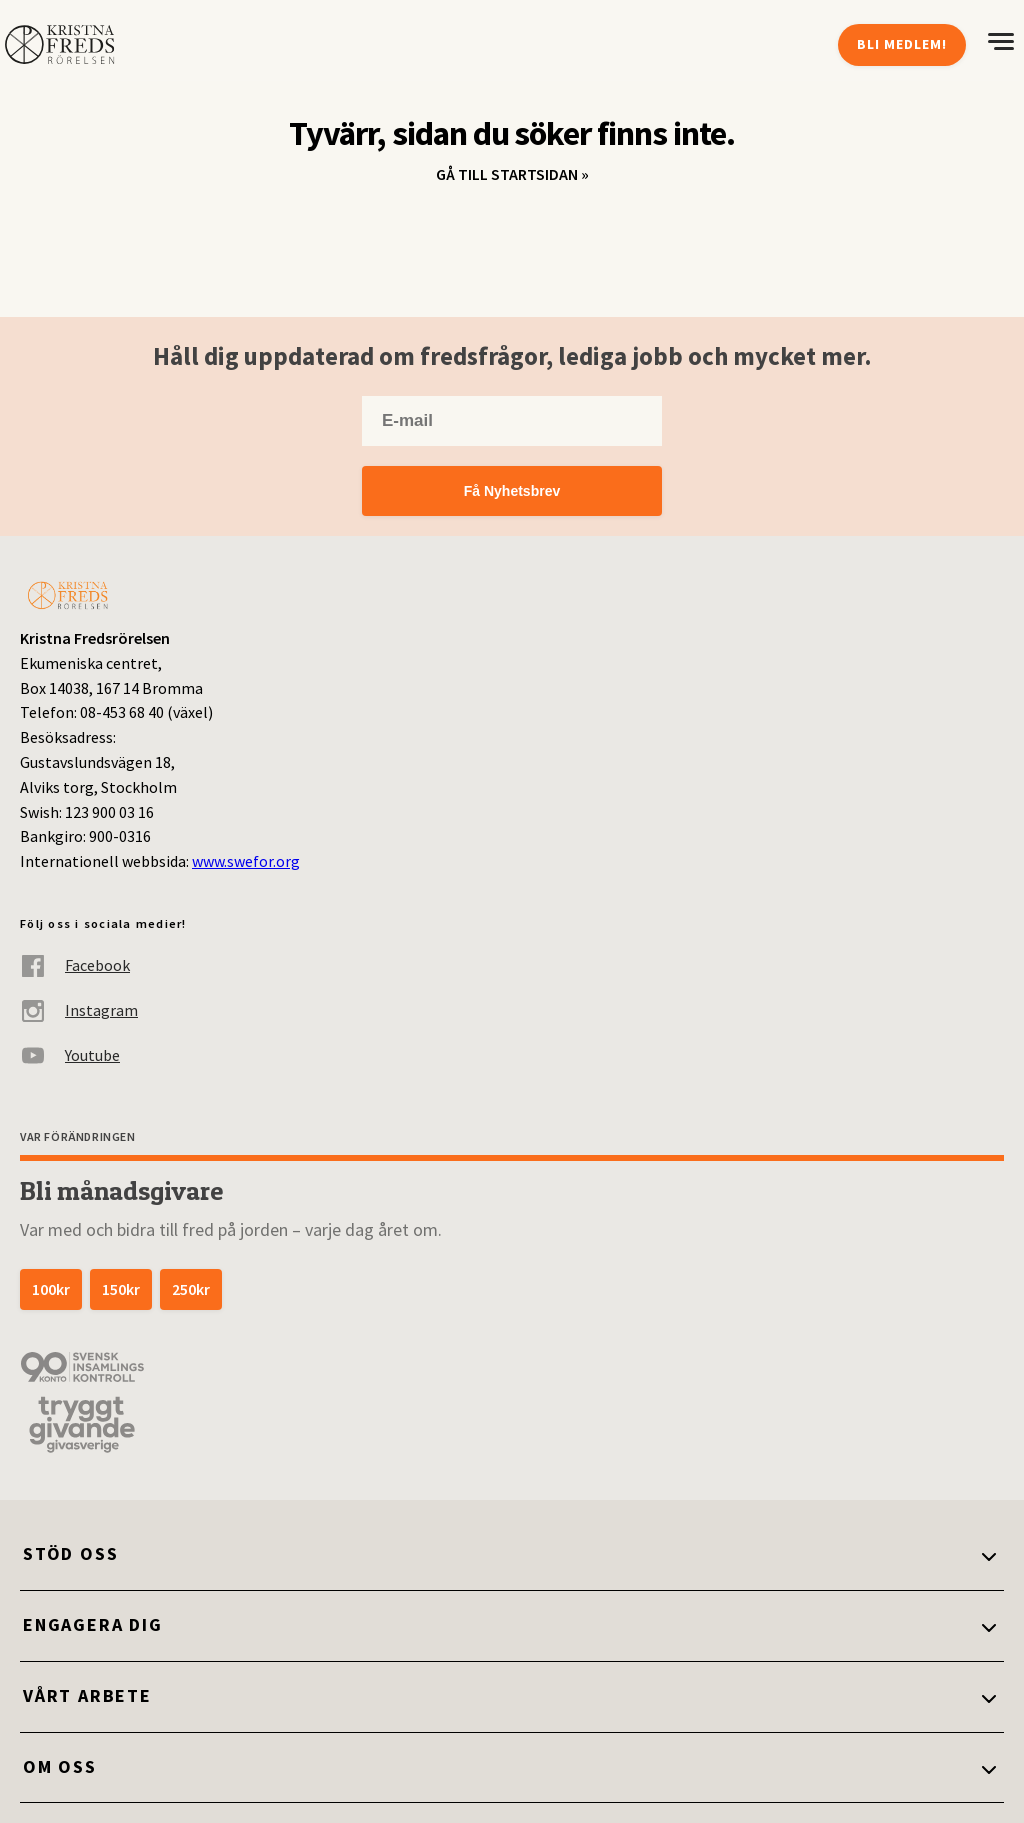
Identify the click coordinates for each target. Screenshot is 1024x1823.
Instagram (79, 1010)
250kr (191, 1289)
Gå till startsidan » (512, 174)
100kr (51, 1289)
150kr (121, 1289)
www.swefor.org (246, 861)
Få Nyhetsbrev (512, 491)
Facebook (75, 965)
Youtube (70, 1055)
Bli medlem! (902, 44)
